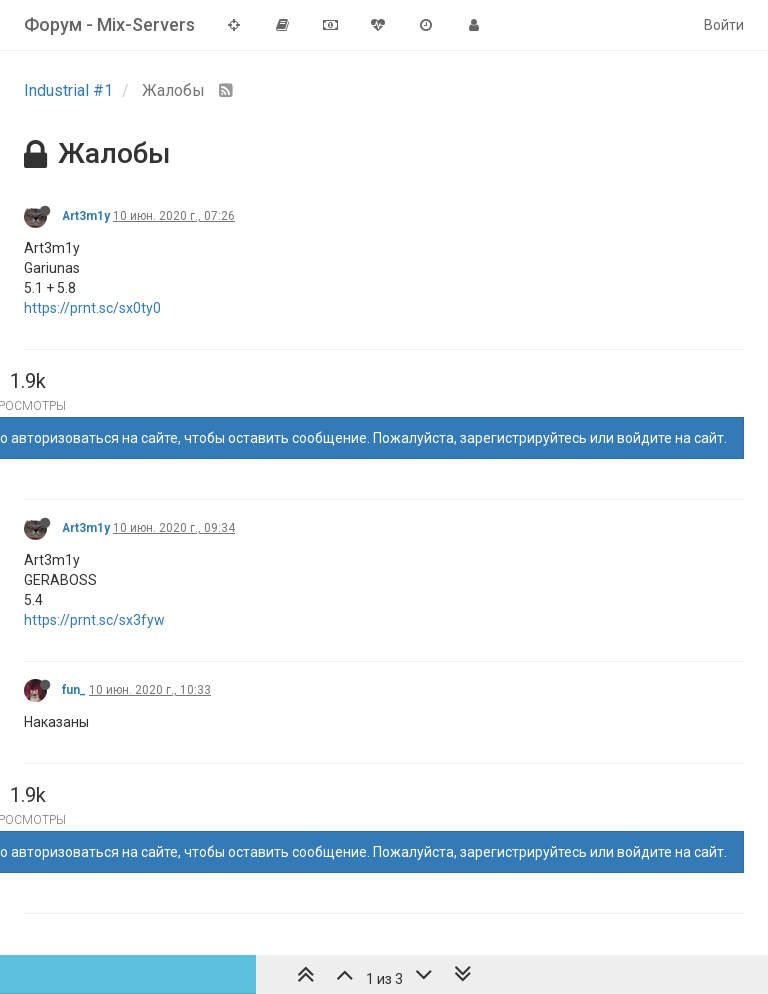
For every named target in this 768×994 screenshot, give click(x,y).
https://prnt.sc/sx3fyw (94, 620)
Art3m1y (86, 216)
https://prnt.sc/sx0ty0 (92, 308)
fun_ (74, 690)
